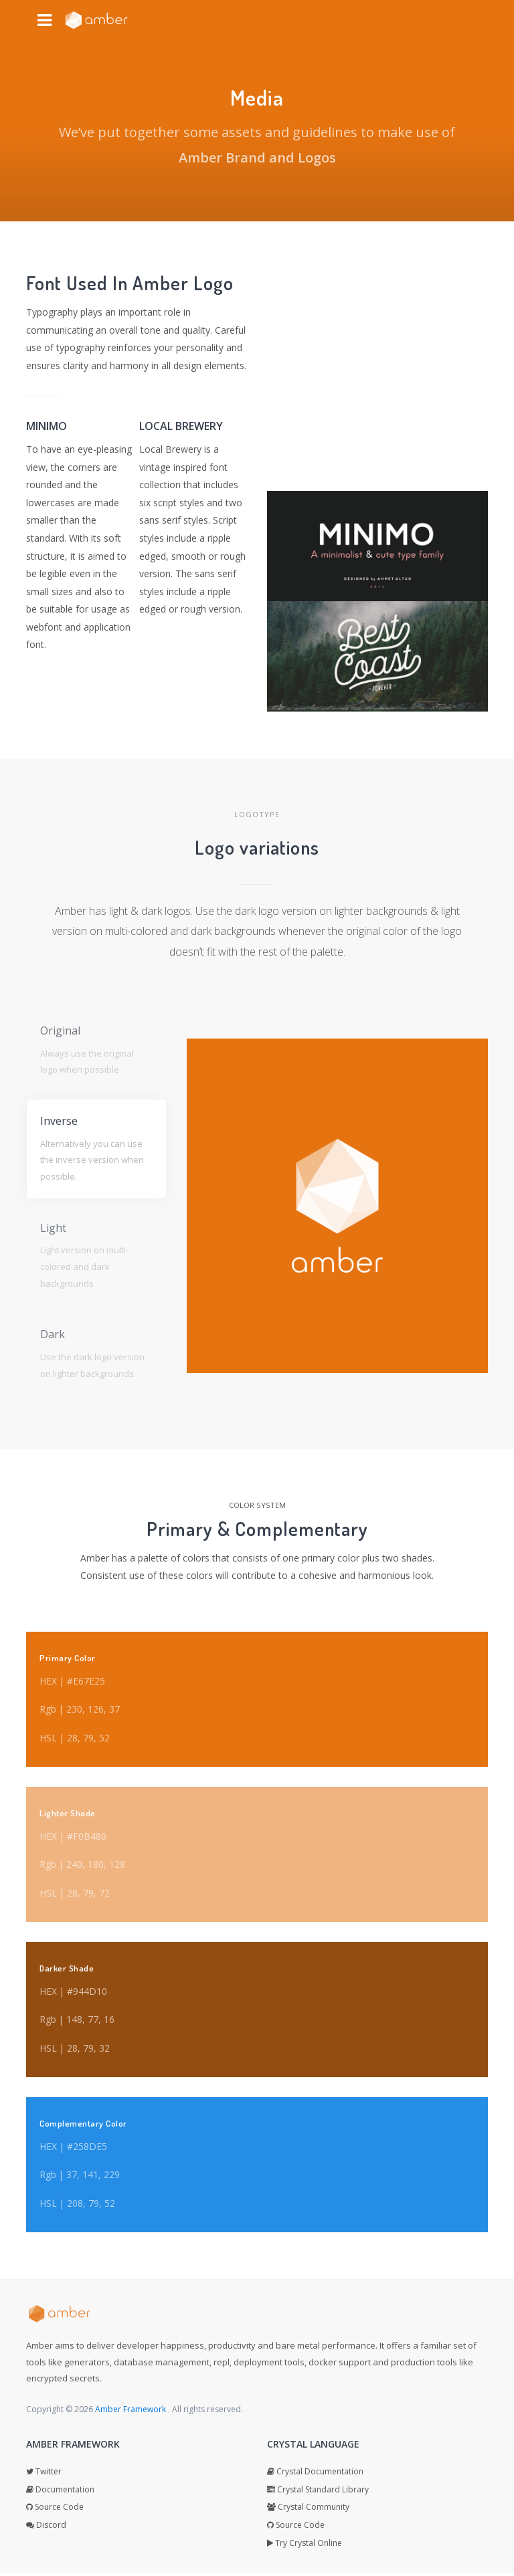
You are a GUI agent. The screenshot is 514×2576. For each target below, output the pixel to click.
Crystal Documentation (315, 2474)
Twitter (44, 2474)
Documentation (60, 2492)
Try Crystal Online (304, 2546)
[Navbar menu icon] (44, 20)
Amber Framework (131, 2412)
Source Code (55, 2510)
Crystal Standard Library (318, 2492)
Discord (46, 2528)
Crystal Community (308, 2510)
